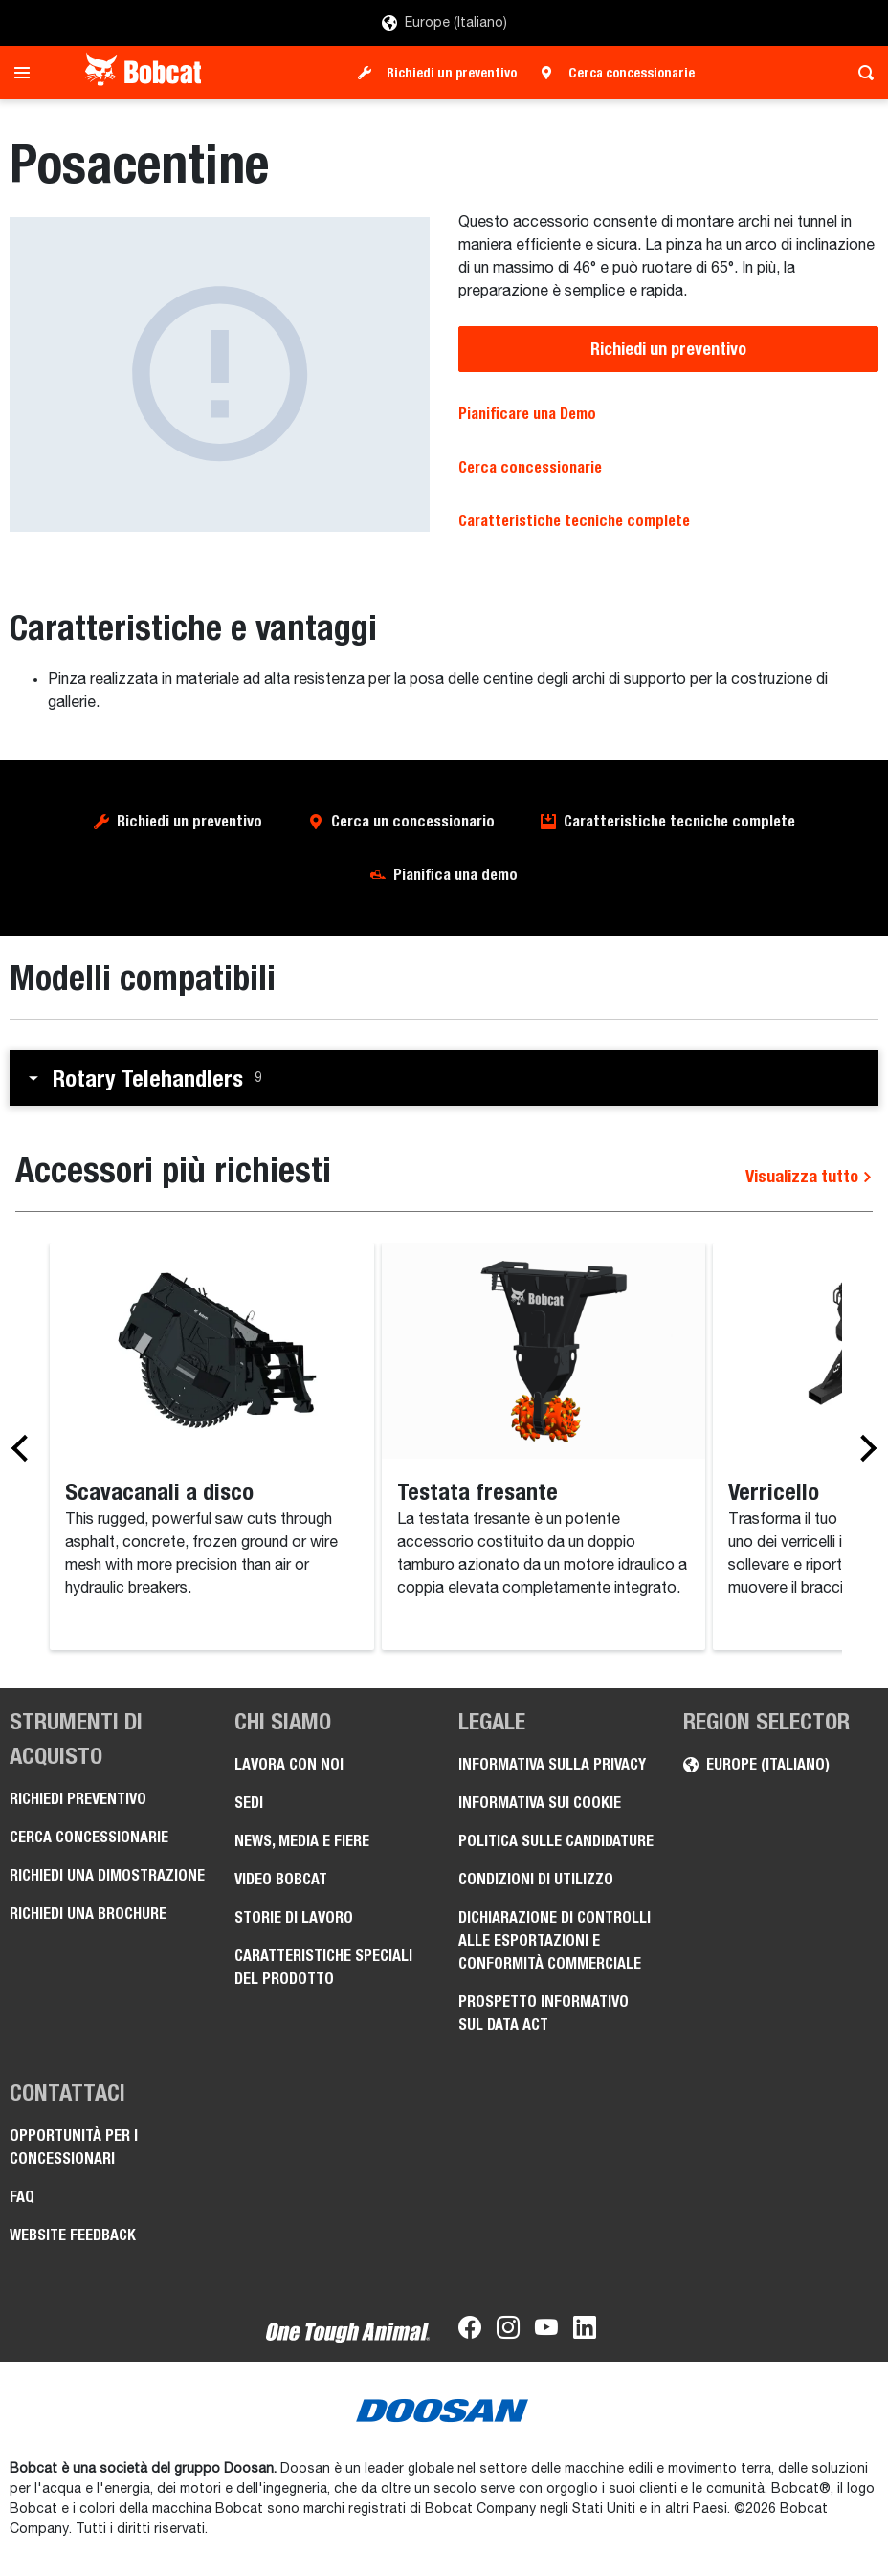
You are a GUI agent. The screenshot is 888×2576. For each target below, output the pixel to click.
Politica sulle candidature (556, 1841)
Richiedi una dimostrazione (107, 1875)
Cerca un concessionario (413, 821)
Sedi (248, 1803)
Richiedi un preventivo (452, 72)
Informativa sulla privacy (552, 1764)
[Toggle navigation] (27, 72)
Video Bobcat (280, 1879)
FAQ (22, 2197)
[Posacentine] (220, 374)
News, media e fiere (301, 1841)
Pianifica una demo (455, 875)
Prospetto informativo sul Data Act (543, 2013)
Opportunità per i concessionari (74, 2147)
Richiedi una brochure (88, 1913)
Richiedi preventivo (78, 1799)
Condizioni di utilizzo (535, 1879)
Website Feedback (73, 2235)
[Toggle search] (860, 72)
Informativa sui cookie (539, 1803)
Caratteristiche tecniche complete (574, 521)
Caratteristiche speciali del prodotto (323, 1967)
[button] (444, 1078)
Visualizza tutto (809, 1176)
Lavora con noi (289, 1764)
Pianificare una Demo (527, 414)
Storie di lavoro (293, 1917)
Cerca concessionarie (631, 72)
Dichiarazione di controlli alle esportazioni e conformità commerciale (554, 1940)
